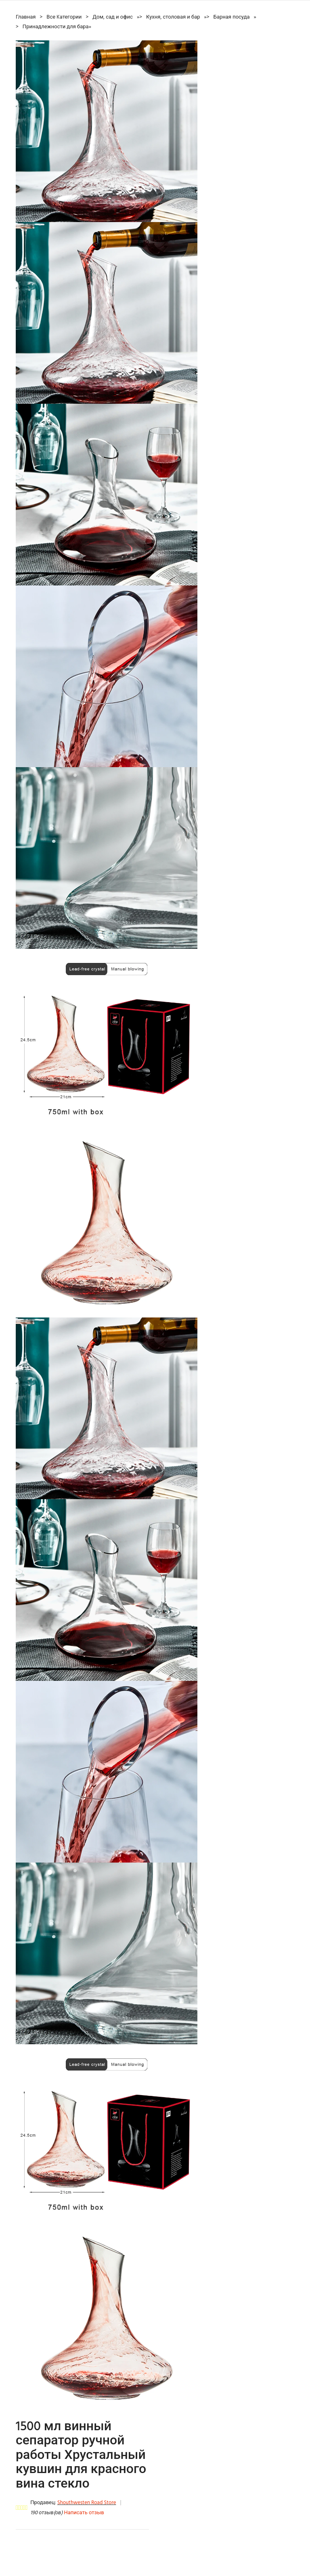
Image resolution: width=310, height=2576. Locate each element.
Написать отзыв (84, 2513)
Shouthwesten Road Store (86, 2502)
